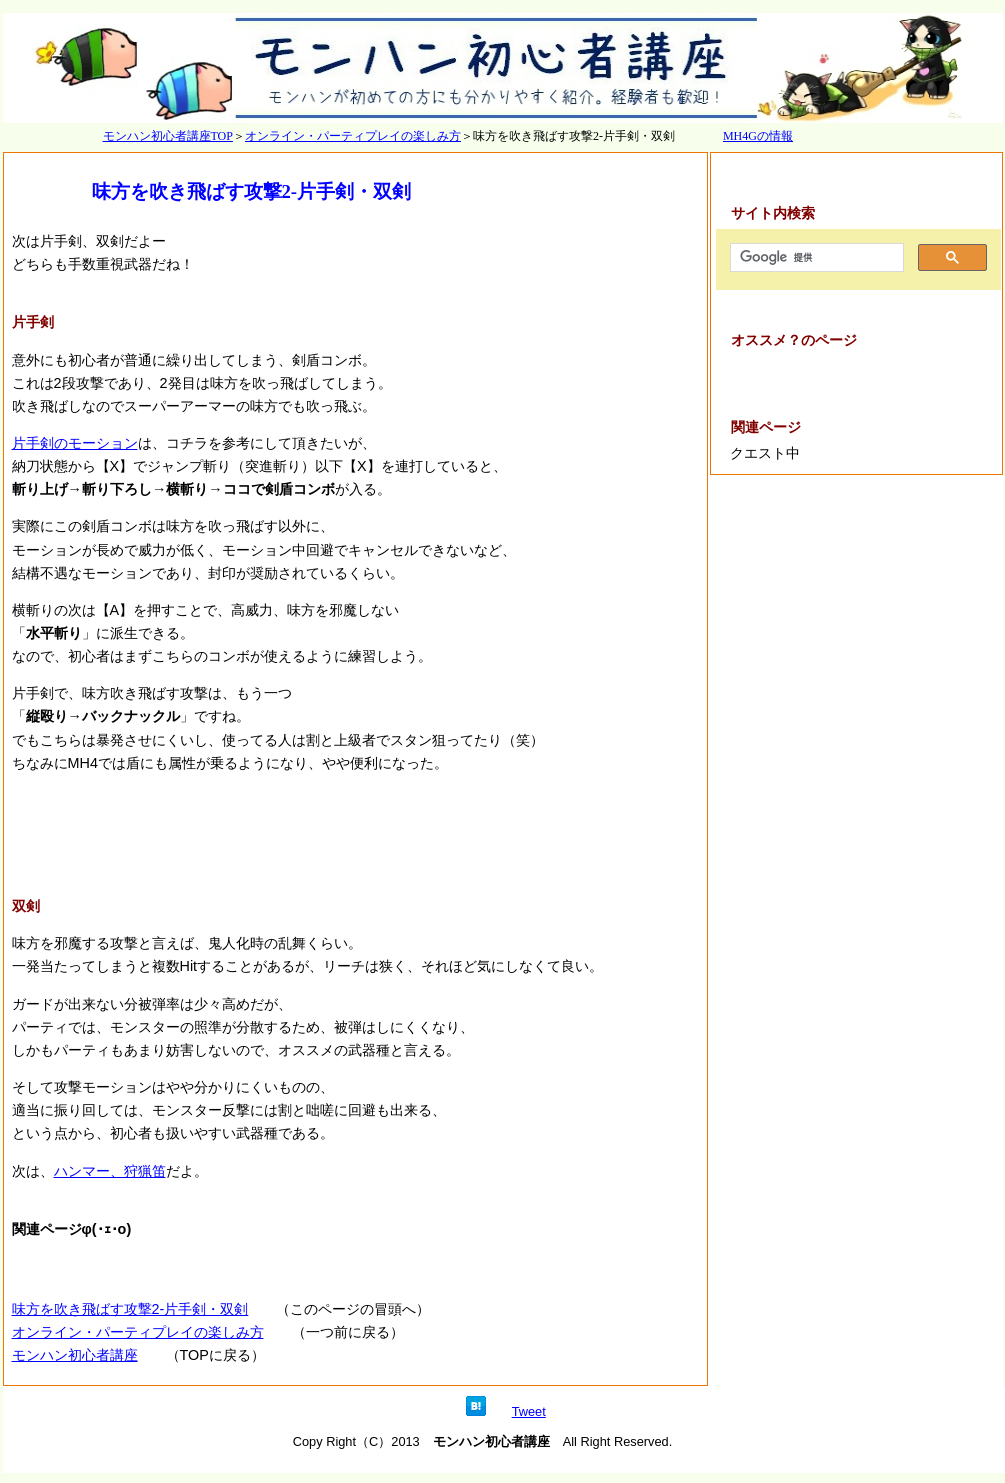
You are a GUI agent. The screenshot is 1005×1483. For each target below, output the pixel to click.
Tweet (529, 1411)
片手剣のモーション (75, 443)
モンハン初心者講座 (75, 1355)
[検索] (815, 258)
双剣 (26, 906)
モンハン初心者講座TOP (168, 136)
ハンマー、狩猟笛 (110, 1171)
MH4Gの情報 (758, 136)
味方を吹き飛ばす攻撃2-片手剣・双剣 (130, 1309)
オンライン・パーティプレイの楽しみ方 (353, 136)
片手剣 (33, 322)
